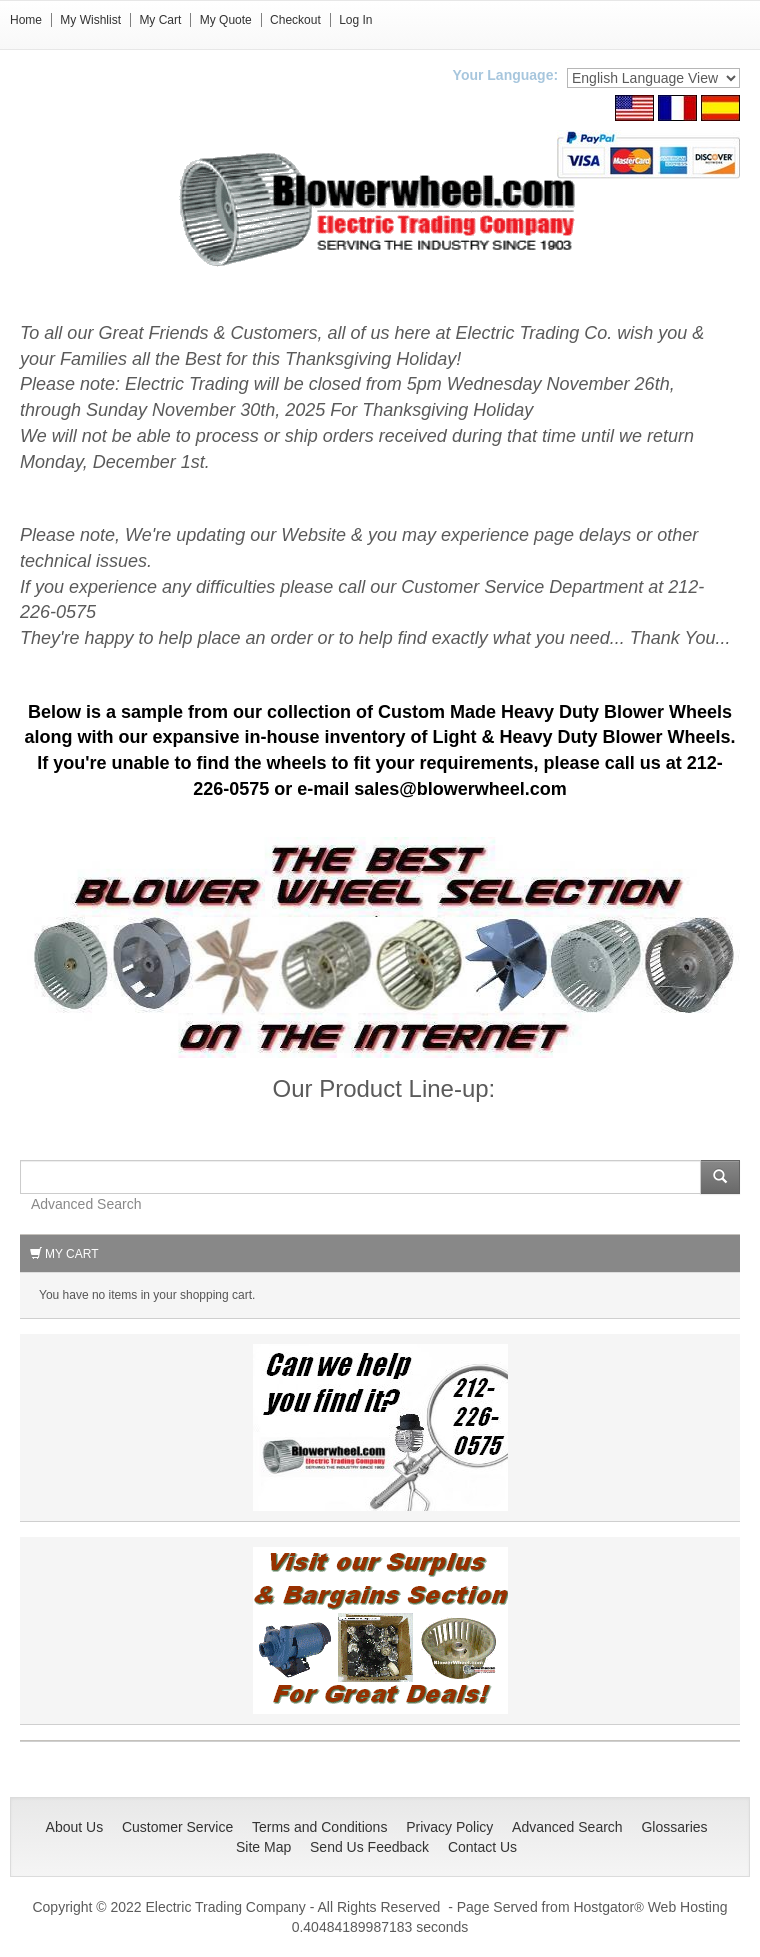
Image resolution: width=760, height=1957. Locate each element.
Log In (355, 20)
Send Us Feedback (369, 1847)
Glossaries (674, 1827)
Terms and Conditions (319, 1827)
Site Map (263, 1847)
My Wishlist (90, 20)
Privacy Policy (449, 1827)
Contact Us (482, 1847)
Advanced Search (86, 1204)
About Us (75, 1827)
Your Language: (506, 75)
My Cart (160, 20)
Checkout (295, 20)
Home (26, 20)
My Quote (226, 20)
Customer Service (177, 1827)
